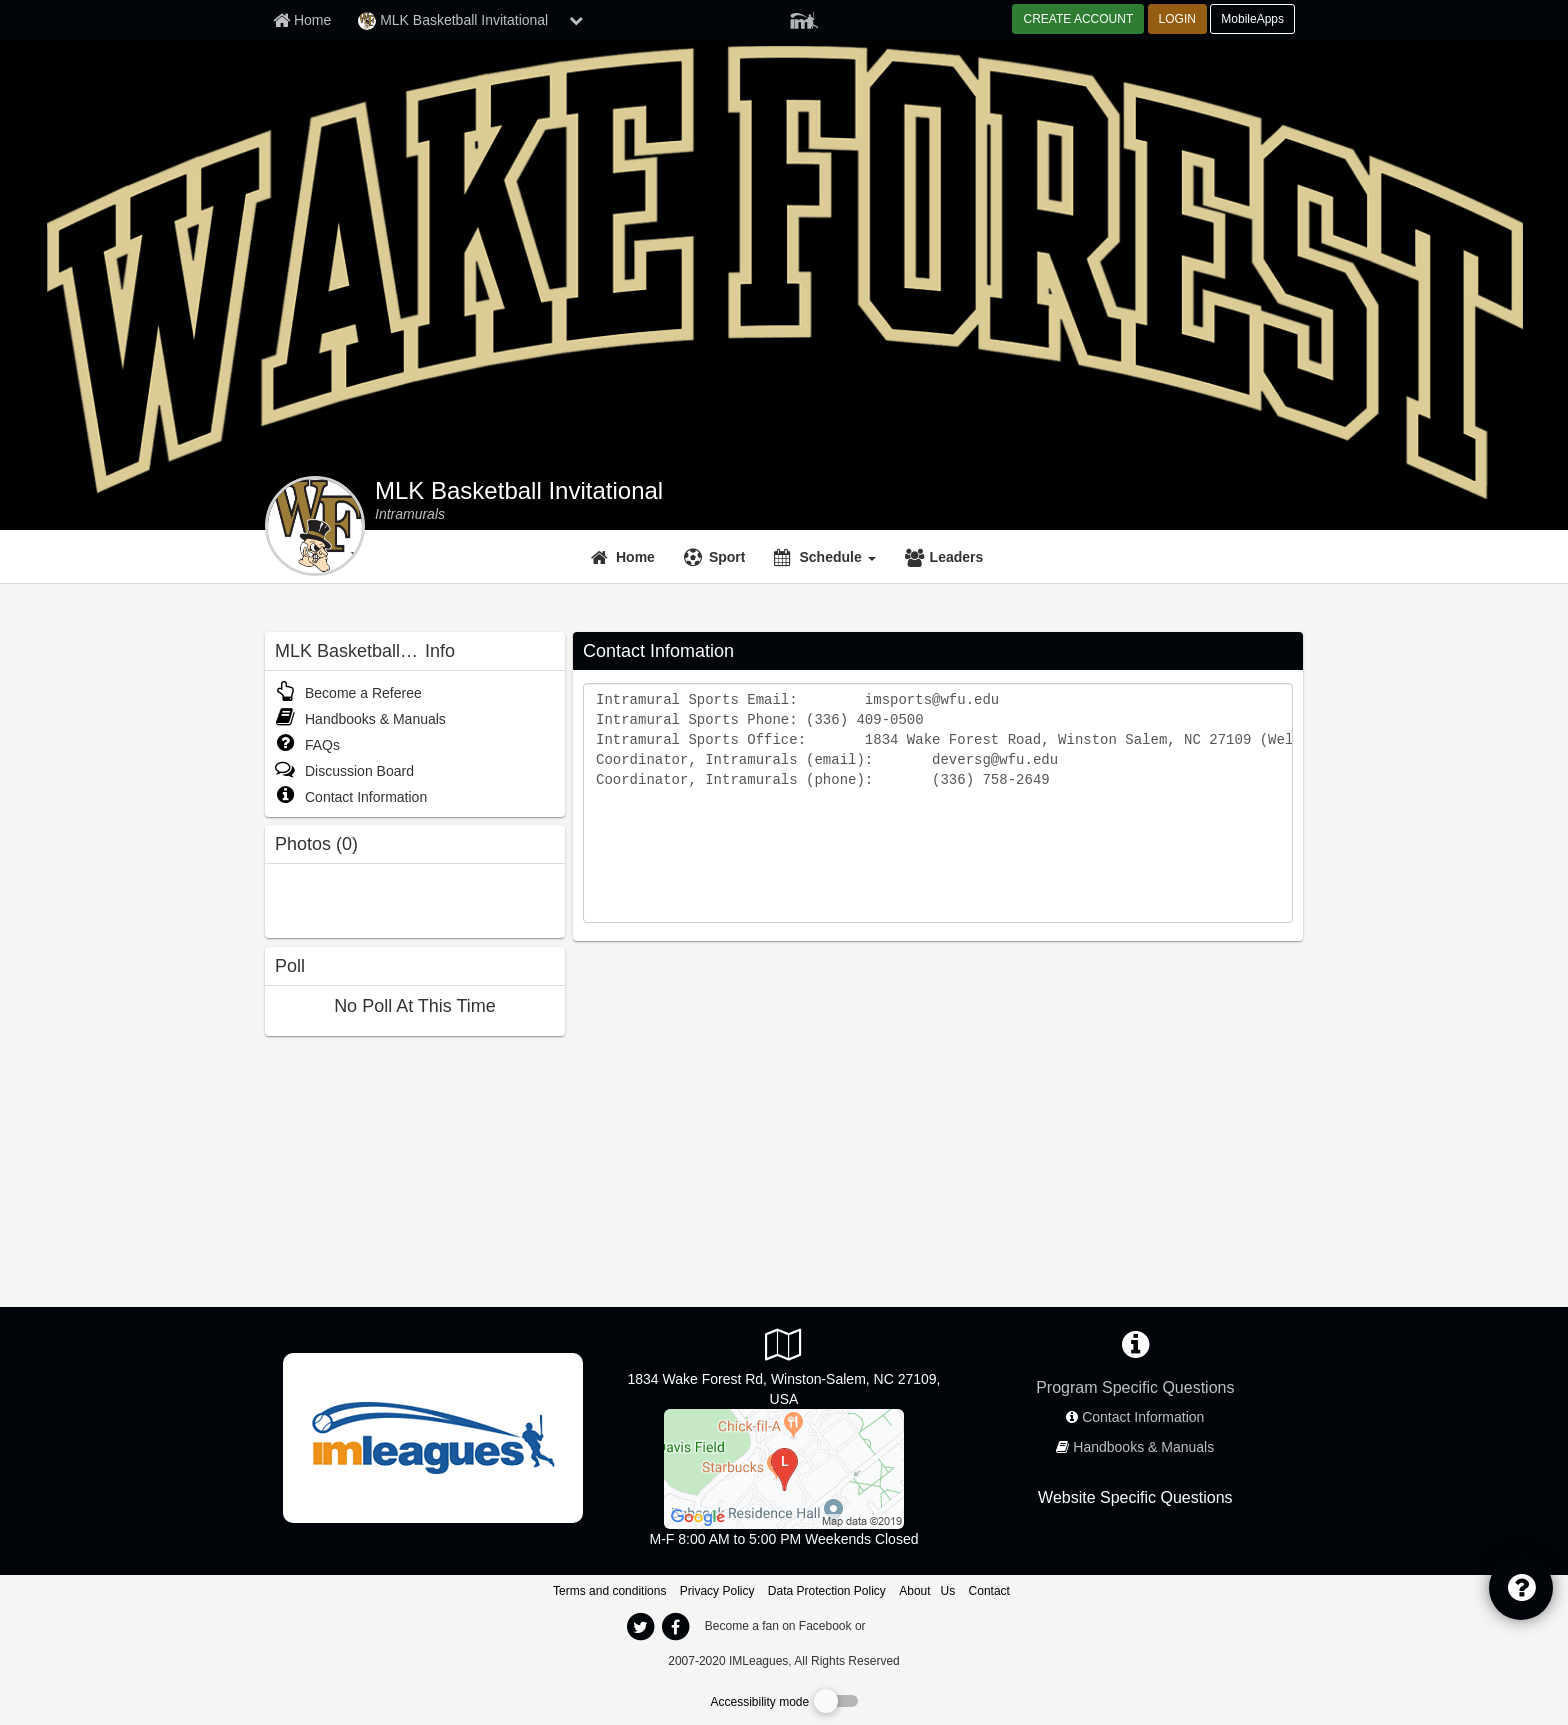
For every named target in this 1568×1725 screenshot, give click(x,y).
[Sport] (717, 557)
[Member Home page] (302, 20)
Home (635, 557)
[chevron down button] (576, 20)
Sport (727, 557)
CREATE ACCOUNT (1078, 19)
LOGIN (1177, 19)
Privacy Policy (717, 1591)
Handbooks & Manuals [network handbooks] (1143, 1447)
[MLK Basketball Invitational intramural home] (410, 514)
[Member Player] (804, 18)
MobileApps (1252, 19)
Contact (989, 1591)
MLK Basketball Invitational (519, 491)
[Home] (625, 557)
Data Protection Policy (827, 1591)
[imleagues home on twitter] (640, 1627)
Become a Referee (348, 693)
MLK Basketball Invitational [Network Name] (453, 21)
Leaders (957, 557)
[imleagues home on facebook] (675, 1627)
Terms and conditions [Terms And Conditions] (609, 1591)
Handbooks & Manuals (360, 719)
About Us (927, 1591)
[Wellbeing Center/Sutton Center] (784, 1468)
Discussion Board (344, 771)
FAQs (307, 745)
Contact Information (351, 797)
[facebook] (909, 1625)
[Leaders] (947, 557)
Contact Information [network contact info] (1143, 1417)
